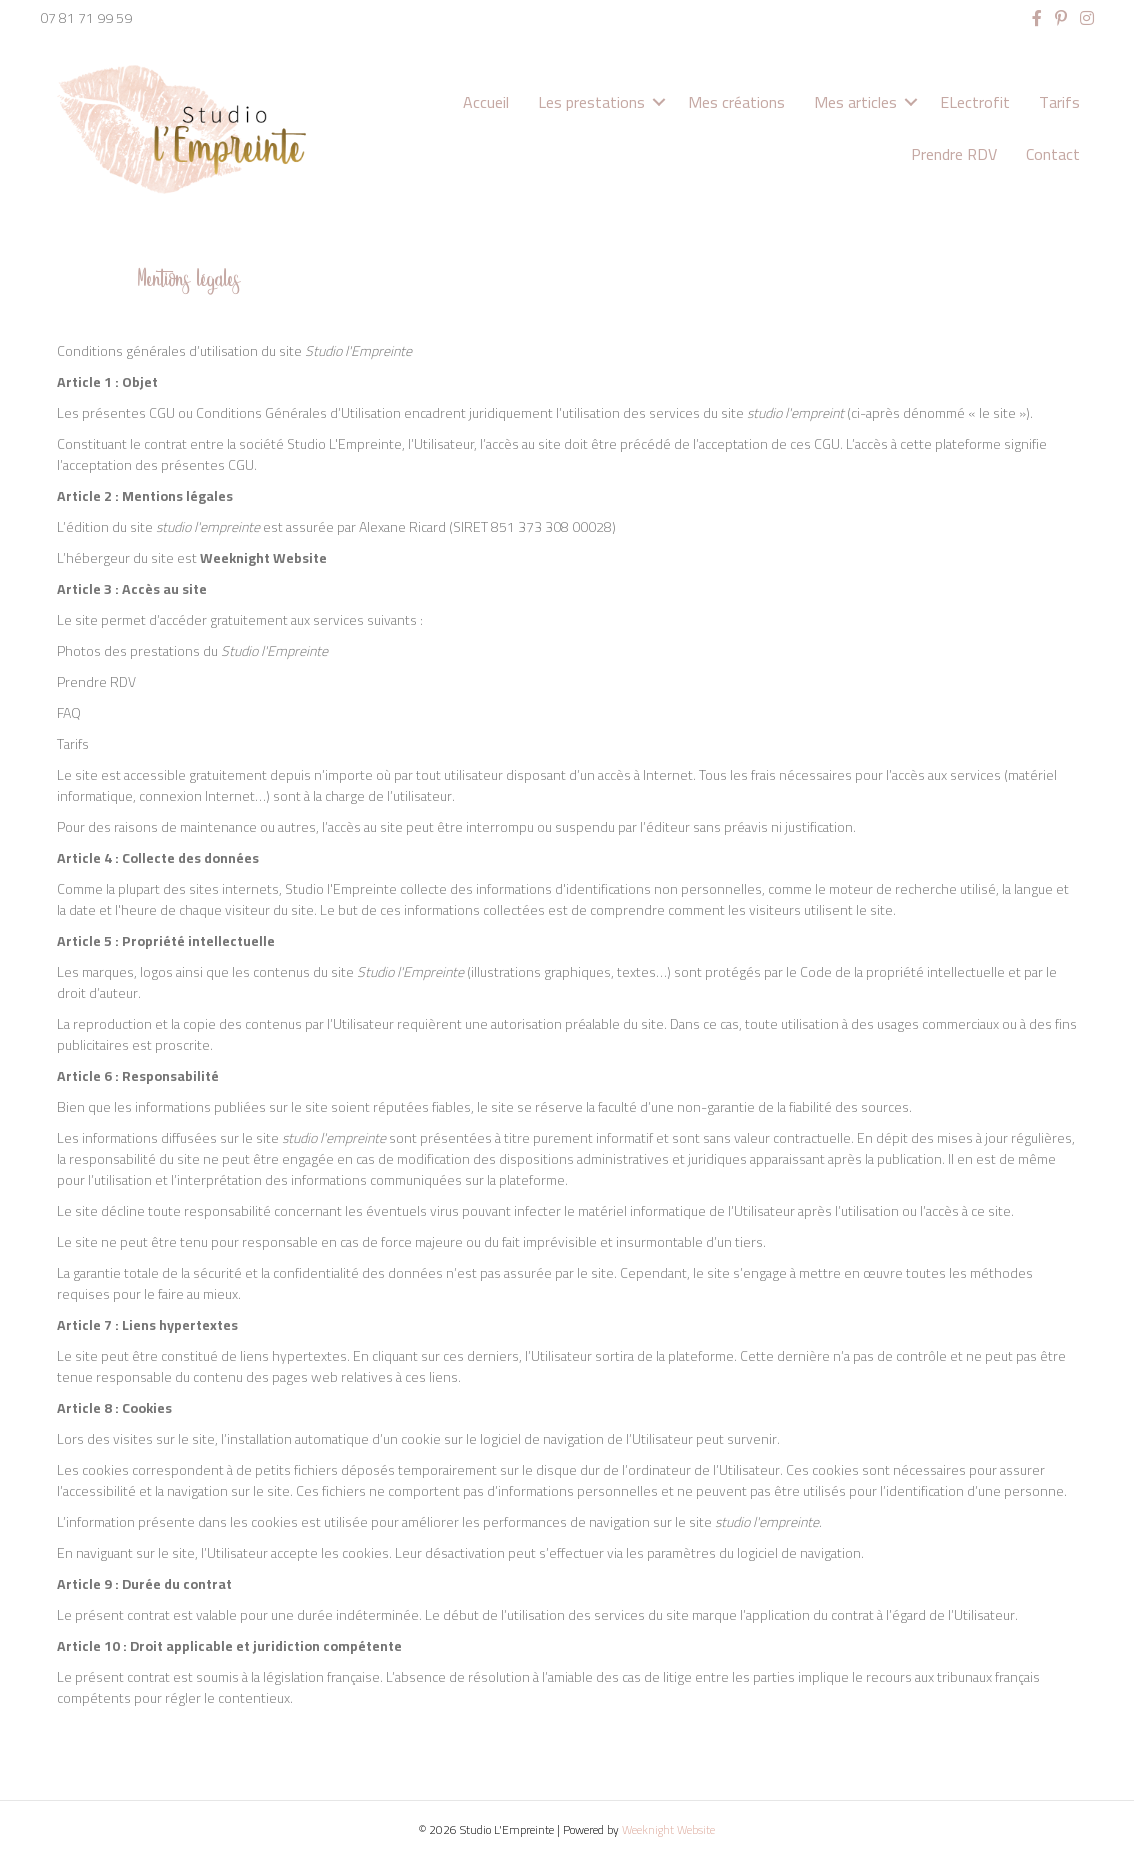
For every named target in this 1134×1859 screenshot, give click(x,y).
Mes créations (736, 102)
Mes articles (855, 102)
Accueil (486, 102)
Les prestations (591, 102)
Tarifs (1059, 102)
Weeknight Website (668, 1829)
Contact (1053, 154)
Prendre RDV (954, 154)
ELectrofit (975, 102)
